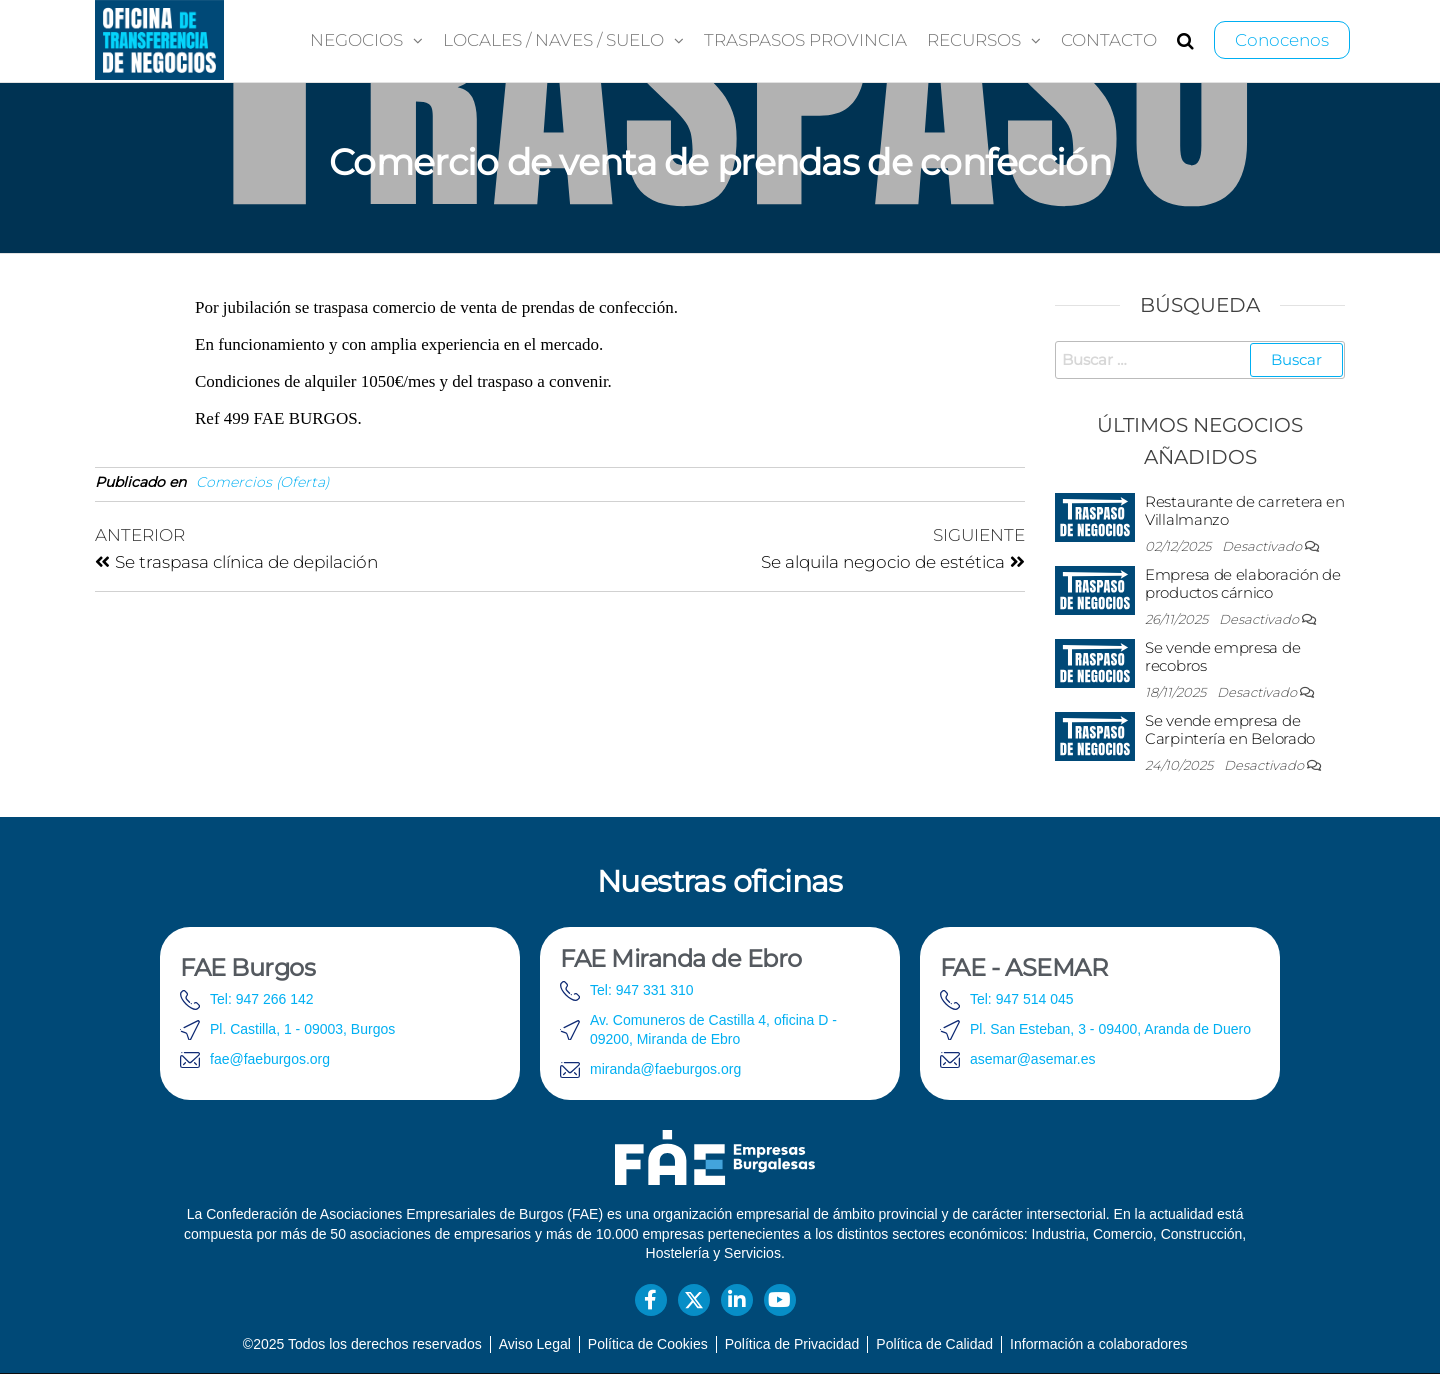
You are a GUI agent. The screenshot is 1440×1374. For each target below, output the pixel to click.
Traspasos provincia (805, 40)
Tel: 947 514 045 (1022, 999)
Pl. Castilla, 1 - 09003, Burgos (302, 1029)
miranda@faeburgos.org (665, 1069)
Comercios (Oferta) (263, 482)
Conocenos (1282, 40)
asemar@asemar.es (1032, 1059)
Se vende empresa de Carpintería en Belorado (1230, 729)
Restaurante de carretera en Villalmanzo (1245, 510)
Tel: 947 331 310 (642, 990)
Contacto (1109, 40)
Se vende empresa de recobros (1222, 656)
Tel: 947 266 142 (262, 999)
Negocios (356, 40)
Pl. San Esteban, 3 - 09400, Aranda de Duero (1110, 1029)
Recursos (974, 40)
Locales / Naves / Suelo (553, 40)
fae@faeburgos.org (270, 1059)
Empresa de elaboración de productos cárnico (1243, 583)
